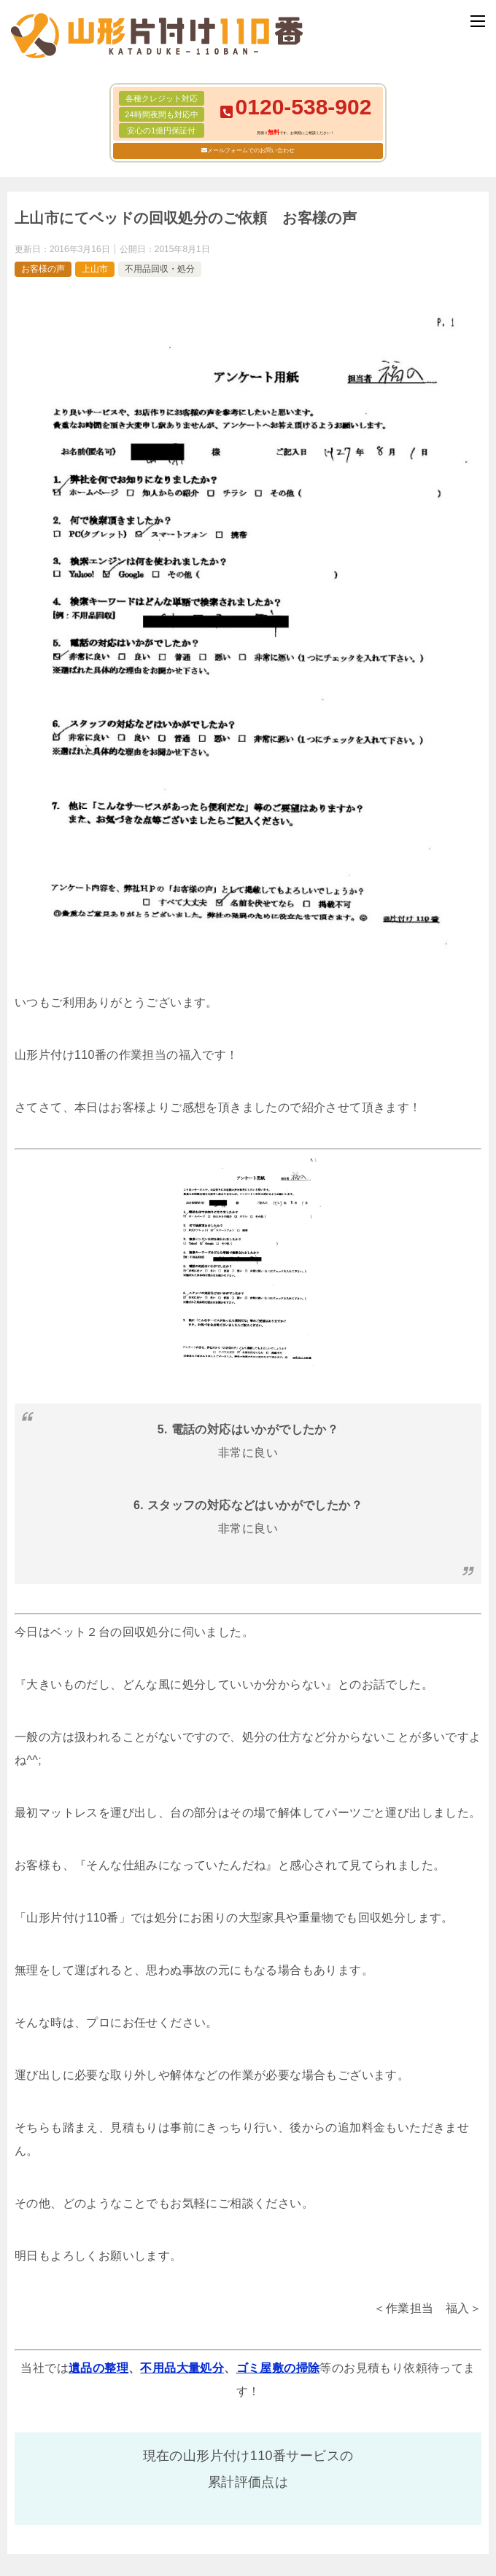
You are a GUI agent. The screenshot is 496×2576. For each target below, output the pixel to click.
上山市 (95, 269)
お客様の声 (43, 269)
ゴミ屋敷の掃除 (278, 2368)
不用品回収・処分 (160, 269)
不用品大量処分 (182, 2368)
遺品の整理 (98, 2368)
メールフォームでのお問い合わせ (251, 150)
